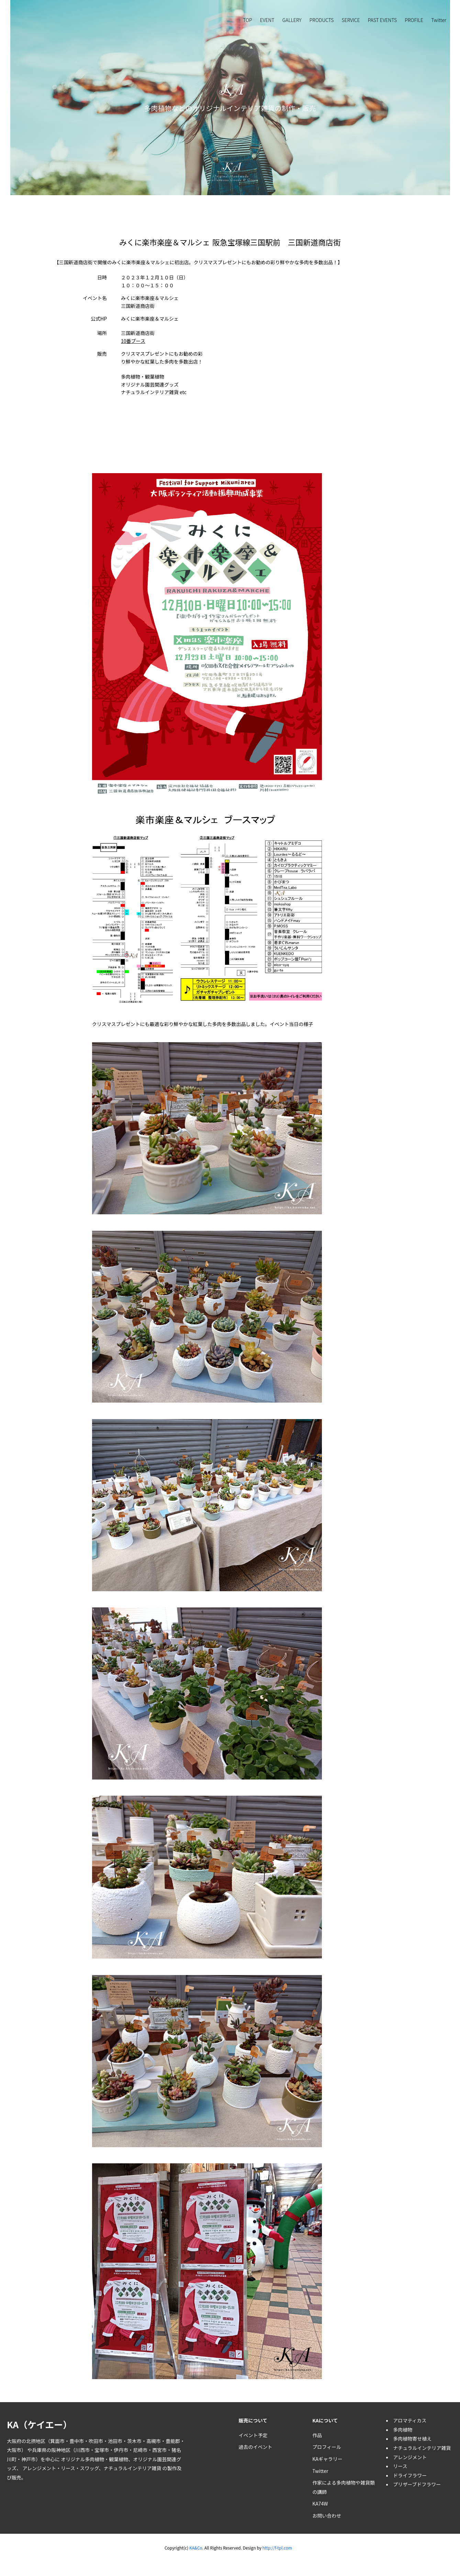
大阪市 (14, 2449)
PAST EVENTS (382, 19)
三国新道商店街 (138, 333)
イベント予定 (252, 2435)
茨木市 (134, 2441)
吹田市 (96, 2441)
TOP (247, 19)
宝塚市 (101, 2449)
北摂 (31, 2441)
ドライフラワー (410, 2475)
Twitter (438, 19)
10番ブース (133, 340)
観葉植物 (118, 2459)
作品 (317, 2435)
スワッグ (89, 2468)
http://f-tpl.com (277, 2548)
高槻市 (153, 2441)
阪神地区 (60, 2449)
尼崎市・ (142, 2449)
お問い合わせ (326, 2515)
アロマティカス (409, 2420)
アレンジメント (39, 2468)
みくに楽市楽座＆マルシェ (150, 318)
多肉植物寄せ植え (412, 2438)
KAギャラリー (327, 2458)
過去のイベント (255, 2446)
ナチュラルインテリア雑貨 (132, 2468)
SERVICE (350, 19)
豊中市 (76, 2441)
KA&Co (195, 2548)
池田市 (115, 2441)
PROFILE (414, 19)
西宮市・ (161, 2449)
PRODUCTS (322, 19)
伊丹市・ (123, 2449)
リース (68, 2468)
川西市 (82, 2449)
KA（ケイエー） (39, 2424)
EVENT (267, 19)
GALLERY (292, 19)
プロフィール (326, 2446)
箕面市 (57, 2441)
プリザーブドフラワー (417, 2484)
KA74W (320, 2503)
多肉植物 (94, 2459)
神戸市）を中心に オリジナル (53, 2459)
